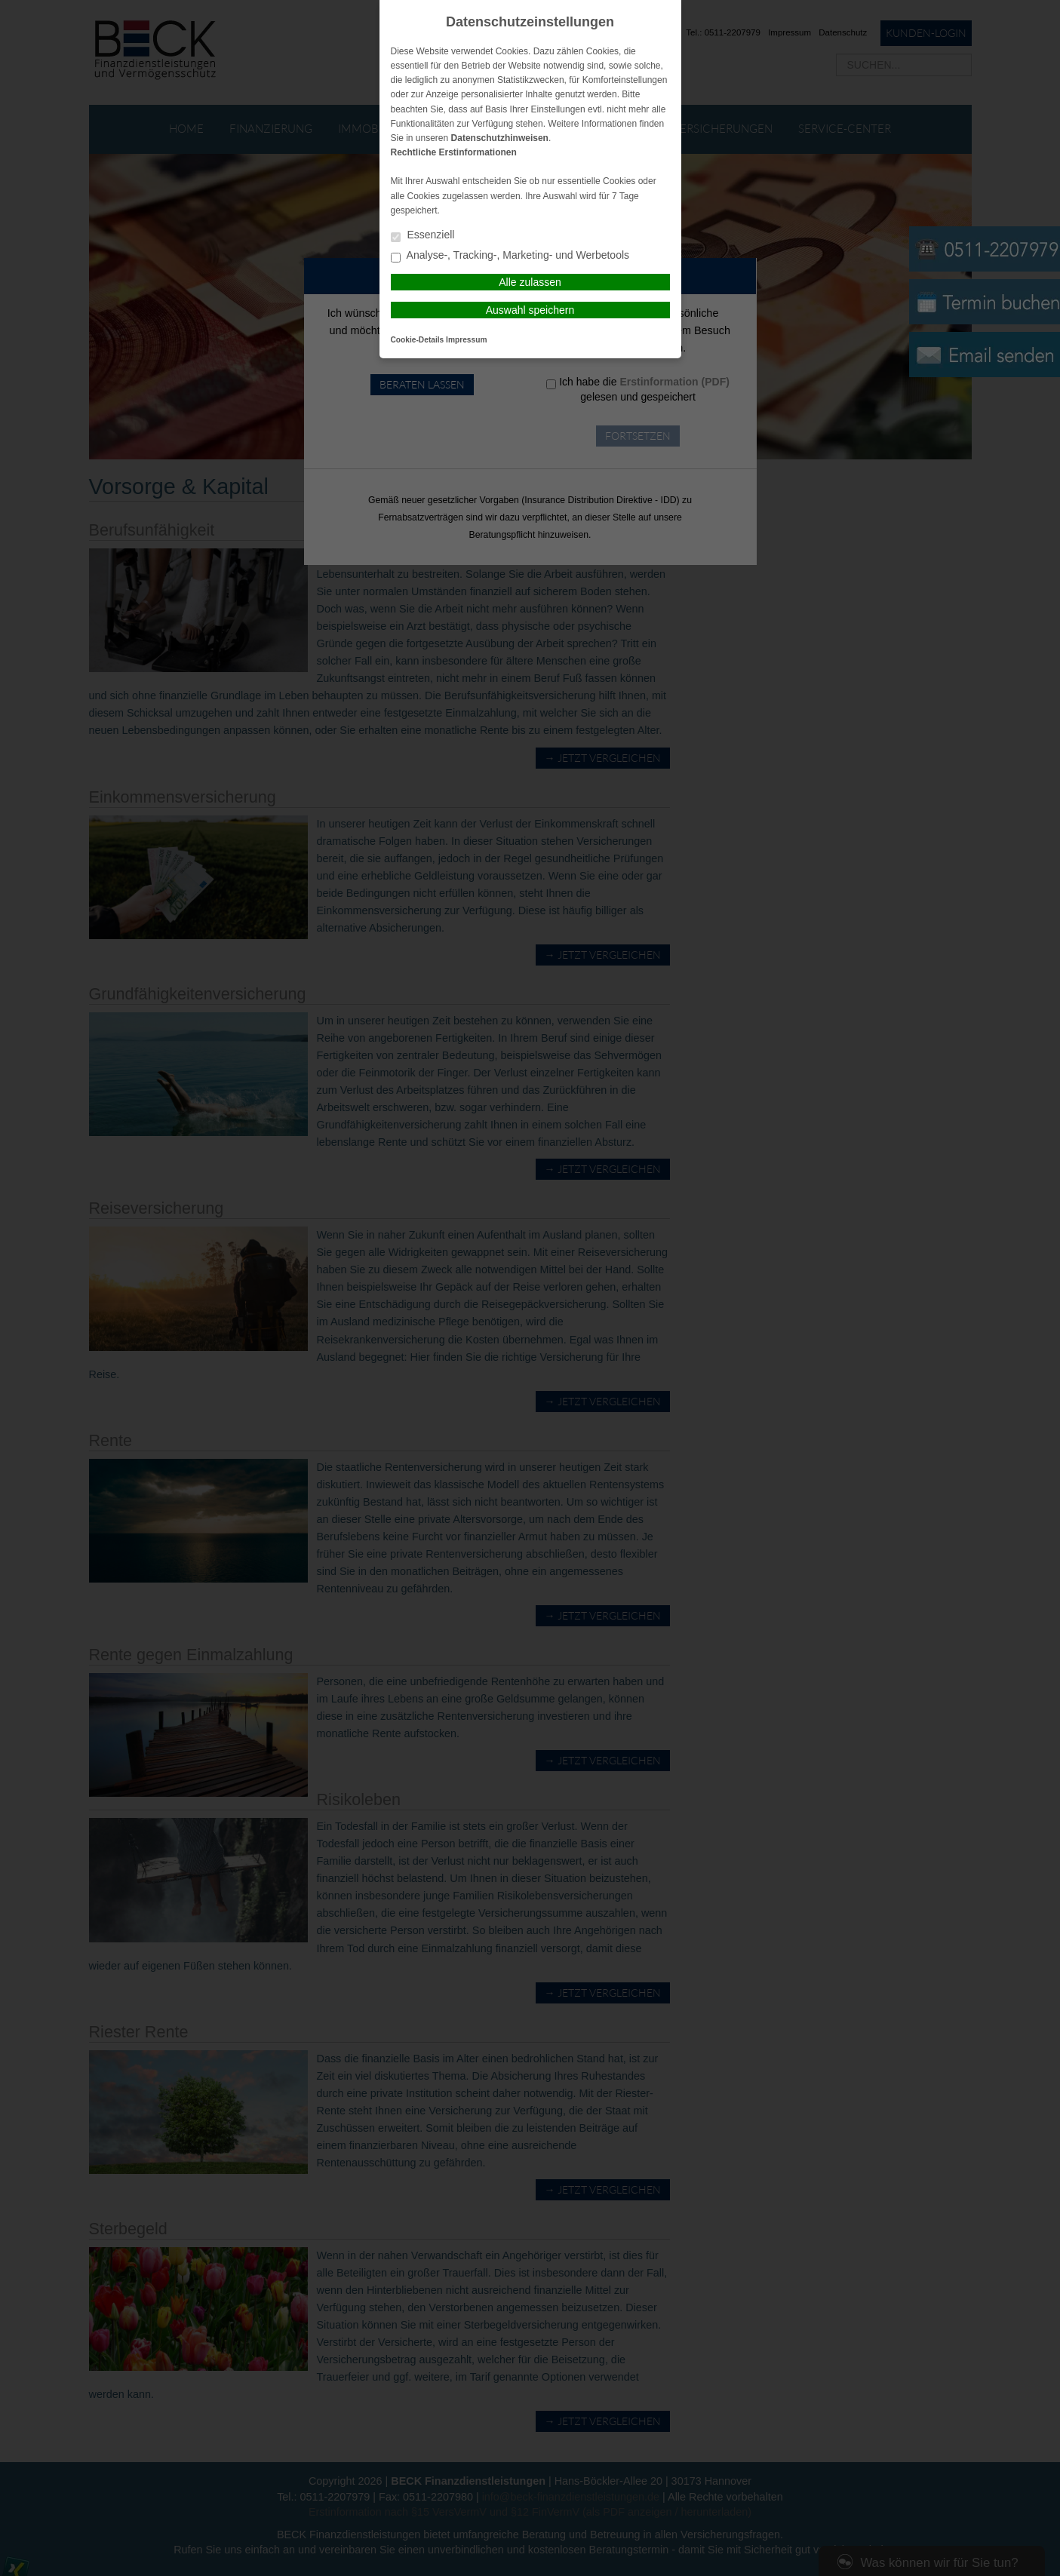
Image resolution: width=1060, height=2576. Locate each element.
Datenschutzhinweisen (499, 138)
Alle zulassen (530, 282)
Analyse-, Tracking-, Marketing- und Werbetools (510, 256)
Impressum (466, 340)
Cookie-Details (417, 340)
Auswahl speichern (530, 310)
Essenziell (423, 235)
